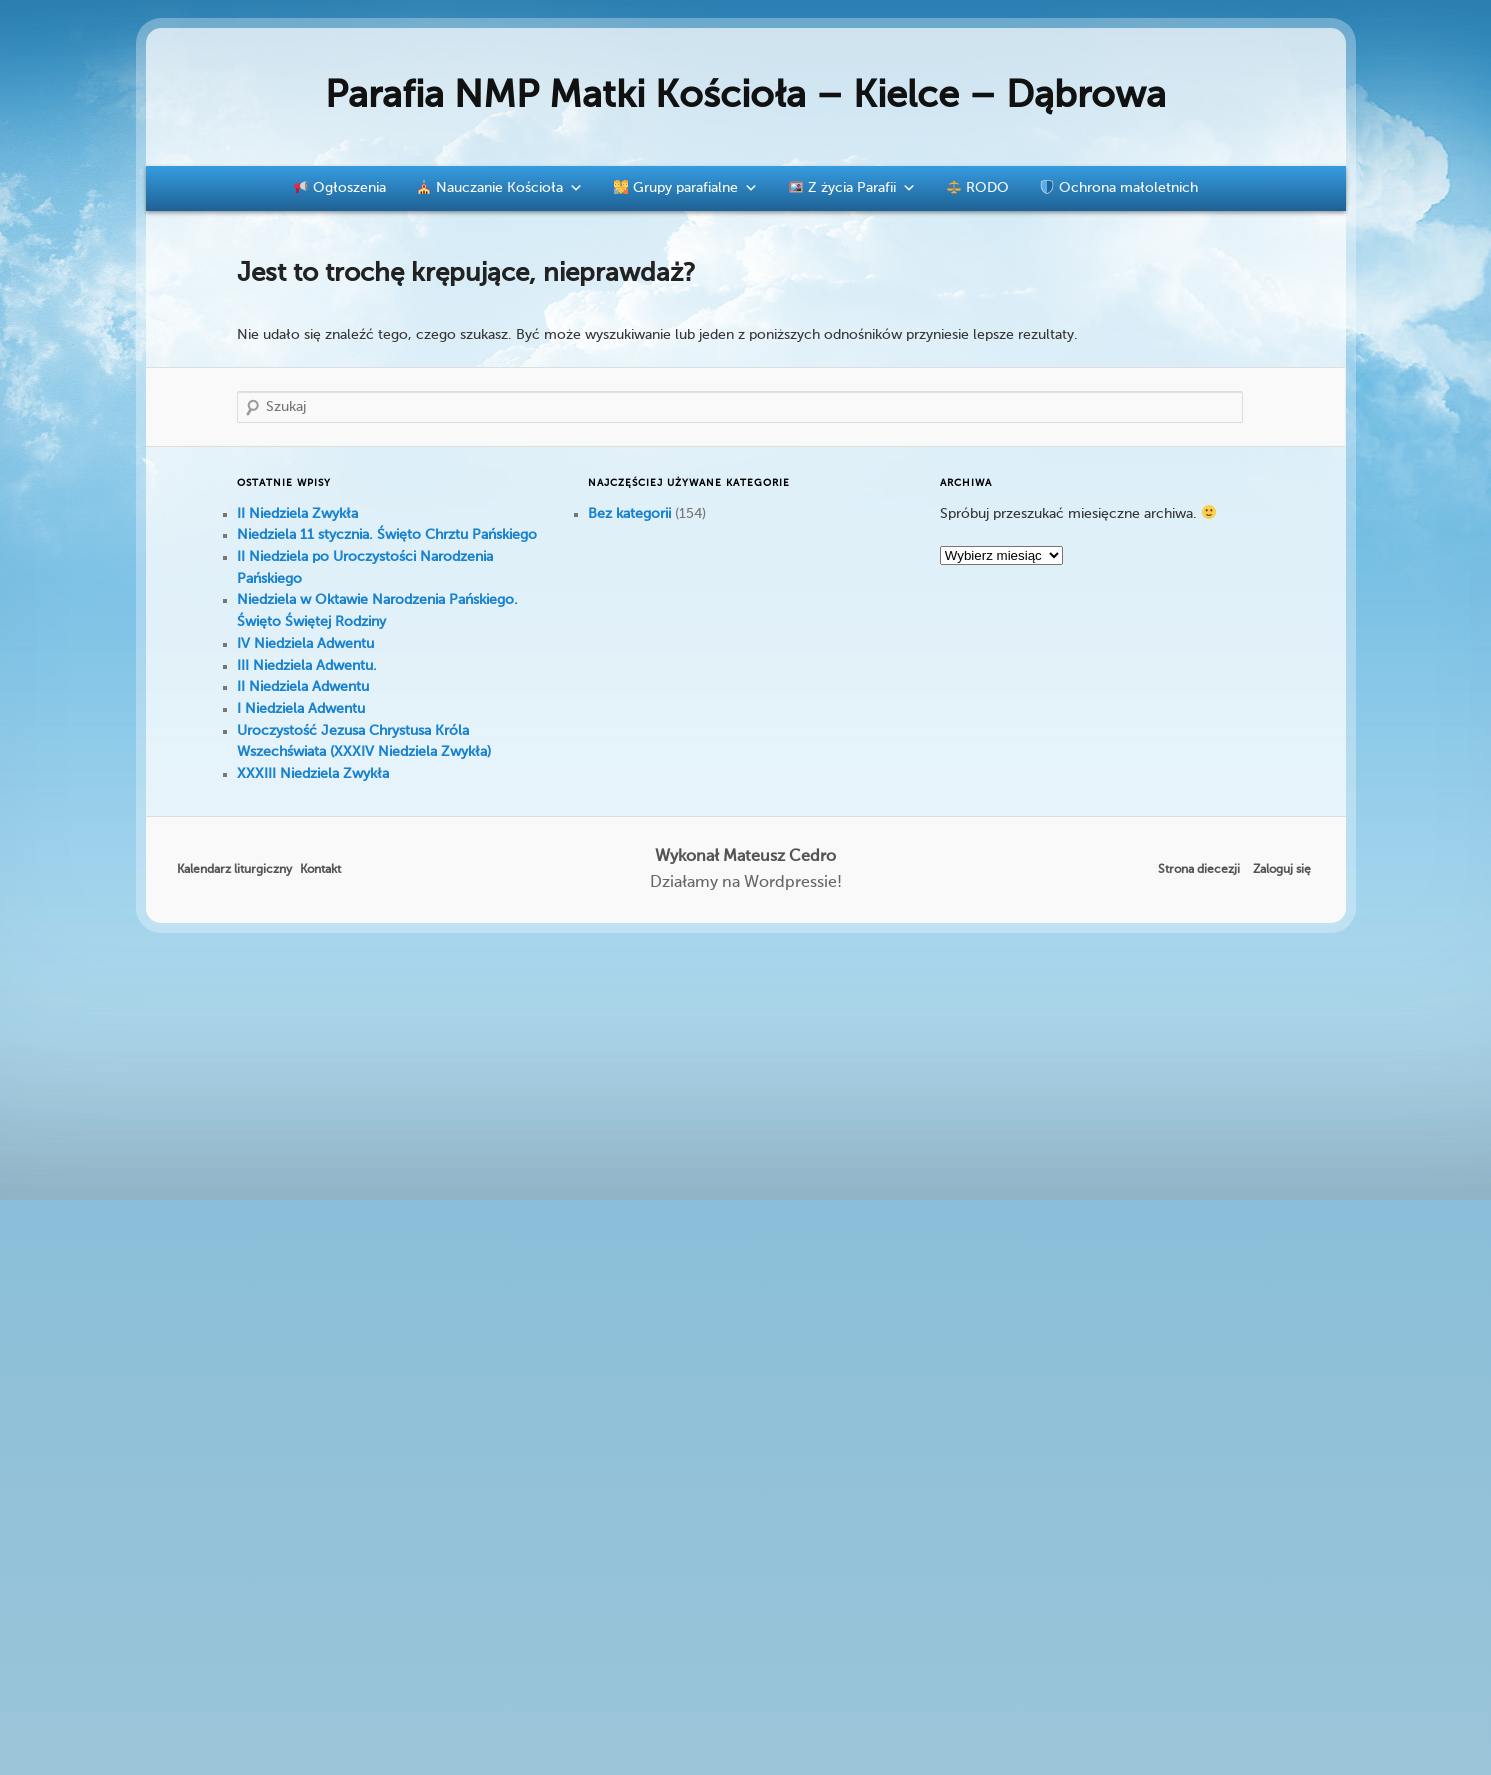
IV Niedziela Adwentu (305, 644)
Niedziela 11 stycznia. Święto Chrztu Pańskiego (387, 535)
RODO (978, 188)
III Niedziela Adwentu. (307, 666)
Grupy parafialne (686, 188)
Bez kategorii (629, 514)
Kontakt (320, 870)
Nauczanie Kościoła (500, 188)
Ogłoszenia (340, 188)
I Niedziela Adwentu (301, 709)
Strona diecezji (1199, 870)
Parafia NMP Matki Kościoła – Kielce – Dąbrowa (745, 97)
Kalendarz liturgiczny (234, 870)
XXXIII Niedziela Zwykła (313, 774)
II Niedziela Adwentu (303, 687)
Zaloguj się (1282, 870)
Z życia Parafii (852, 188)
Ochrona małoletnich (1119, 188)
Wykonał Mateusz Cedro (745, 857)
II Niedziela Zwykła (297, 514)
